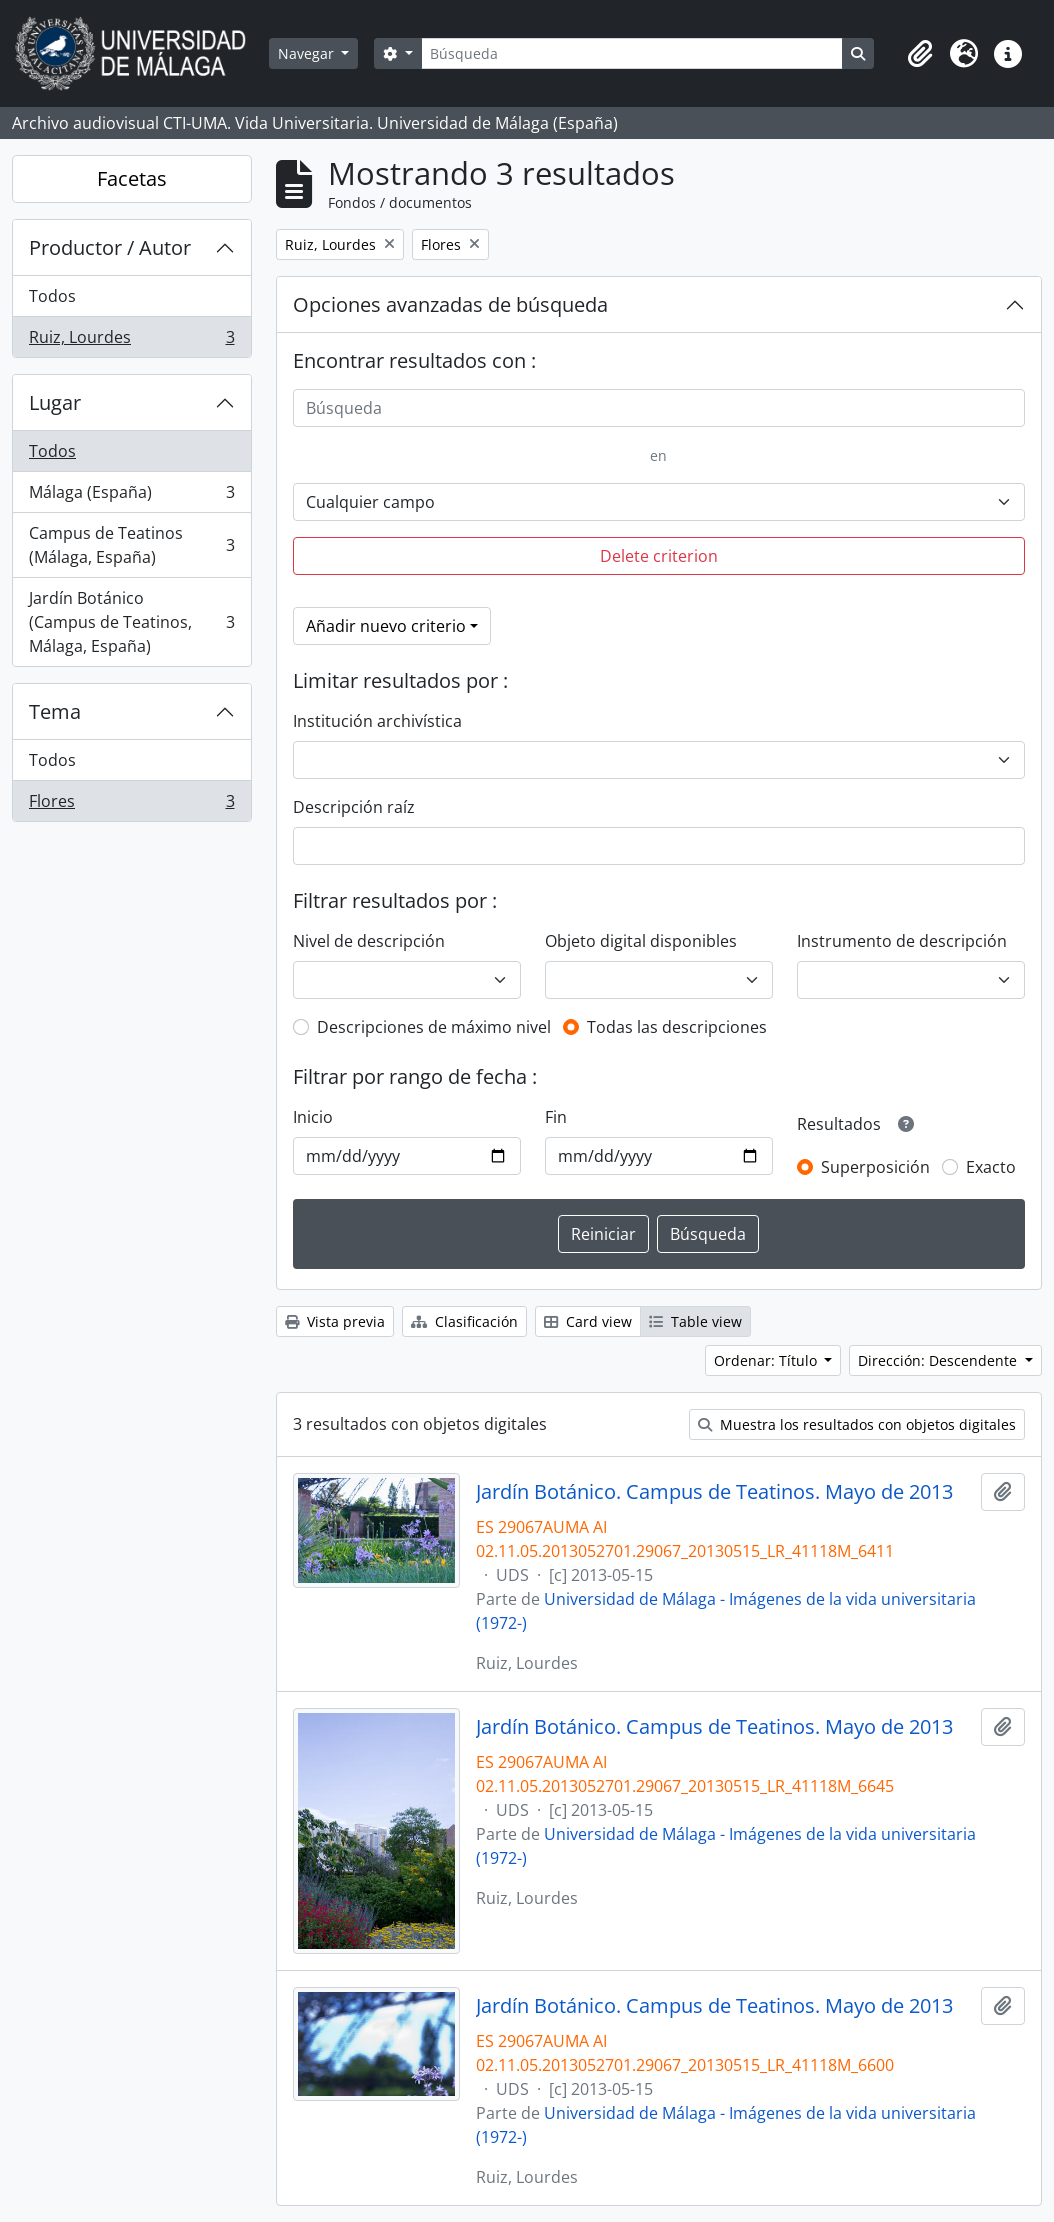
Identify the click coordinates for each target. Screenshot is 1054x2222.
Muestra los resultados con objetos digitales (857, 1424)
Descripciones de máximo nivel (434, 1027)
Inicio (313, 1117)
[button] (920, 54)
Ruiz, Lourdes (131, 341)
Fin (556, 1117)
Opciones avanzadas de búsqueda (450, 304)
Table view (695, 1321)
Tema (55, 711)
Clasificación (464, 1321)
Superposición (875, 1167)
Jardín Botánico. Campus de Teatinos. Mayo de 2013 (714, 1492)
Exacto (991, 1167)
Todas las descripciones (677, 1027)
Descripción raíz (354, 807)
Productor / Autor (110, 247)
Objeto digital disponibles (641, 941)
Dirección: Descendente (939, 1360)
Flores (131, 805)
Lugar (55, 402)
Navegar (308, 53)
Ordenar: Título (767, 1360)
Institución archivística (377, 721)
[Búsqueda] (632, 53)
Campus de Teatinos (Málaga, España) (131, 545)
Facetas (132, 178)
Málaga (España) (131, 496)
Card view (588, 1321)
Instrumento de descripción (902, 941)
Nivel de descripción (369, 941)
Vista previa (335, 1321)
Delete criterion (659, 556)
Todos (52, 296)
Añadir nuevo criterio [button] (386, 626)
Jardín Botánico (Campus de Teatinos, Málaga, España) (131, 622)
